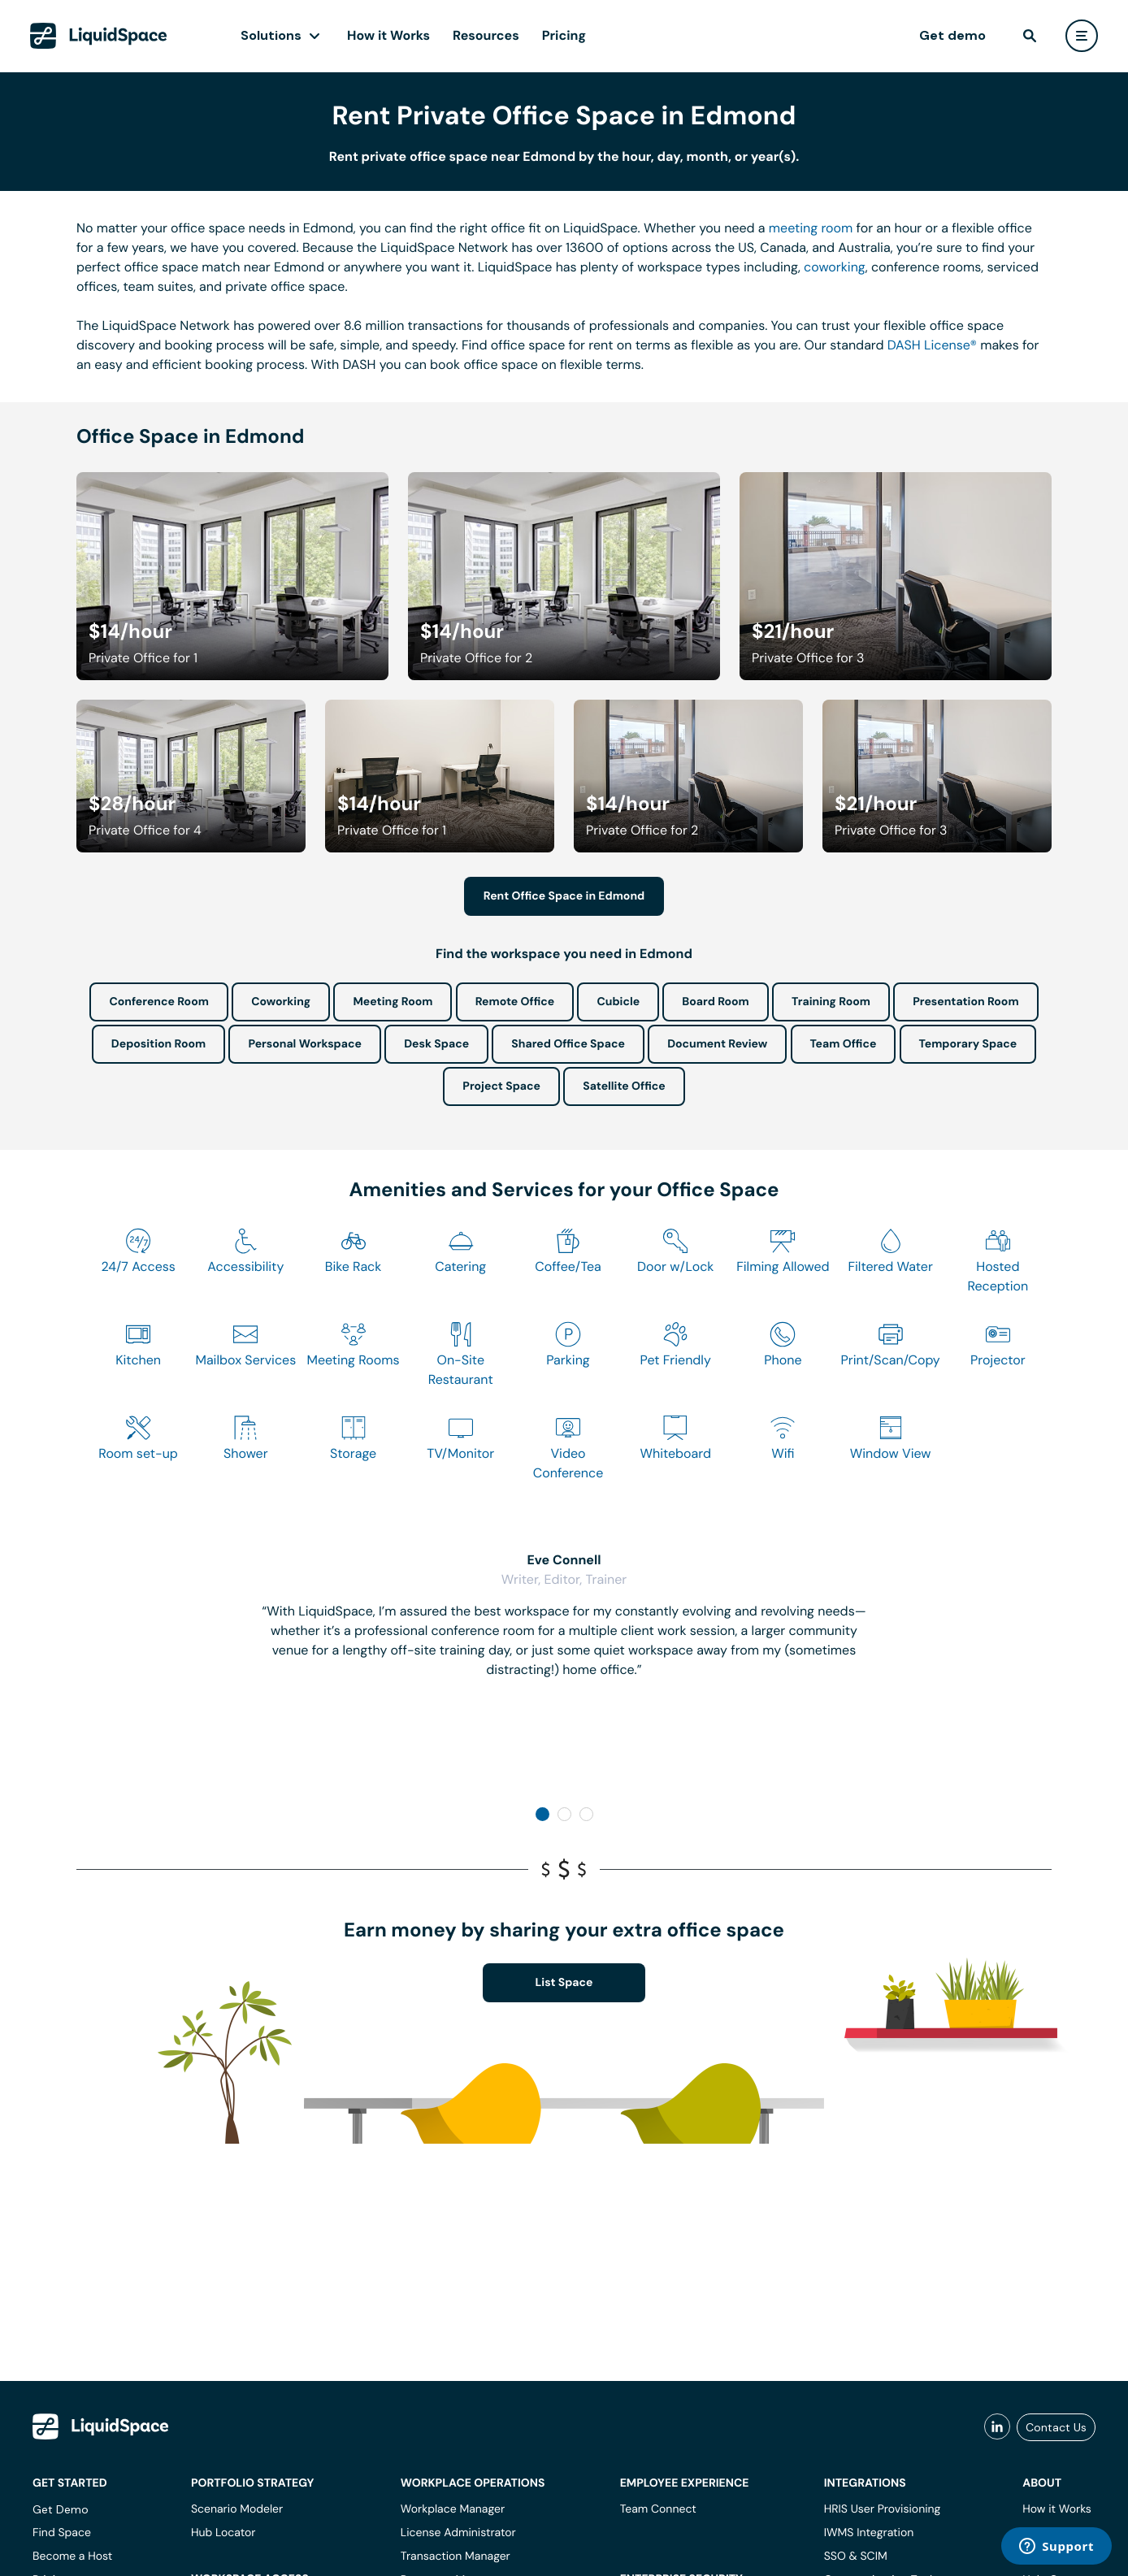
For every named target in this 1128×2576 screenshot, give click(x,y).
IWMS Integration (869, 2533)
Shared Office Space (568, 1044)
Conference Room (158, 1002)
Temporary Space (968, 1044)
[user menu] (1081, 36)
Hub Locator (223, 2533)
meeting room (811, 227)
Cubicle (618, 1002)
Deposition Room (158, 1044)
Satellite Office (624, 1086)
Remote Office (515, 1002)
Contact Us (1056, 2427)
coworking (835, 266)
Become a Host (72, 2556)
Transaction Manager (455, 2556)
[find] (1029, 36)
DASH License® (932, 344)
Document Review (717, 1044)
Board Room (715, 1002)
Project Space (501, 1086)
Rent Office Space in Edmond (564, 896)
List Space (564, 1982)
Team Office (843, 1044)
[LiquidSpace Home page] (98, 36)
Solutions (271, 35)
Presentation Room (965, 1002)
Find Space (62, 2533)
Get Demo (61, 2509)
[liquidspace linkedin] (997, 2427)
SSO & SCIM (855, 2556)
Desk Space (436, 1044)
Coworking (280, 1002)
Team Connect (658, 2509)
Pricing (564, 35)
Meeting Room (392, 1002)
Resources (486, 35)
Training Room (831, 1002)
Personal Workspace (305, 1044)
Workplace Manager (453, 2509)
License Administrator (458, 2533)
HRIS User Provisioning (882, 2509)
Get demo (952, 35)
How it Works (388, 35)
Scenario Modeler (237, 2509)
